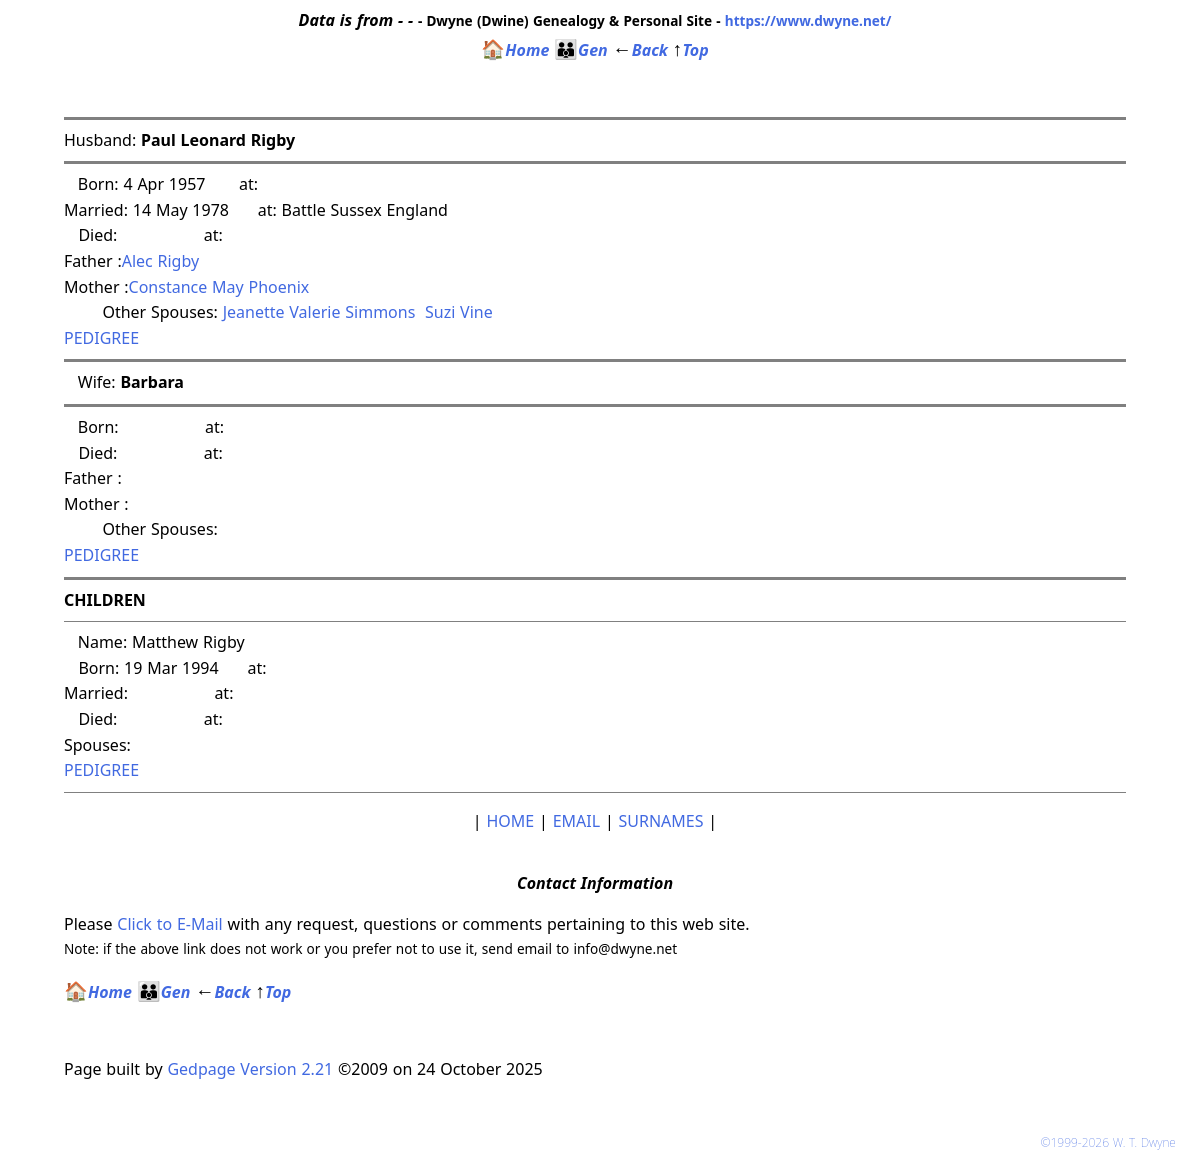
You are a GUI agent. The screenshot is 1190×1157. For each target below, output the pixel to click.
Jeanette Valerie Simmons (319, 312)
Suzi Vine (459, 312)
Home (515, 50)
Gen (581, 50)
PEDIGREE (101, 338)
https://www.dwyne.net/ (808, 20)
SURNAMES (661, 821)
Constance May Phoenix (219, 287)
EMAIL (576, 821)
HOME (510, 821)
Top (691, 50)
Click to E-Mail (169, 924)
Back (640, 50)
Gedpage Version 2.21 (250, 1069)
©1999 (1112, 1142)
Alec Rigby (160, 261)
